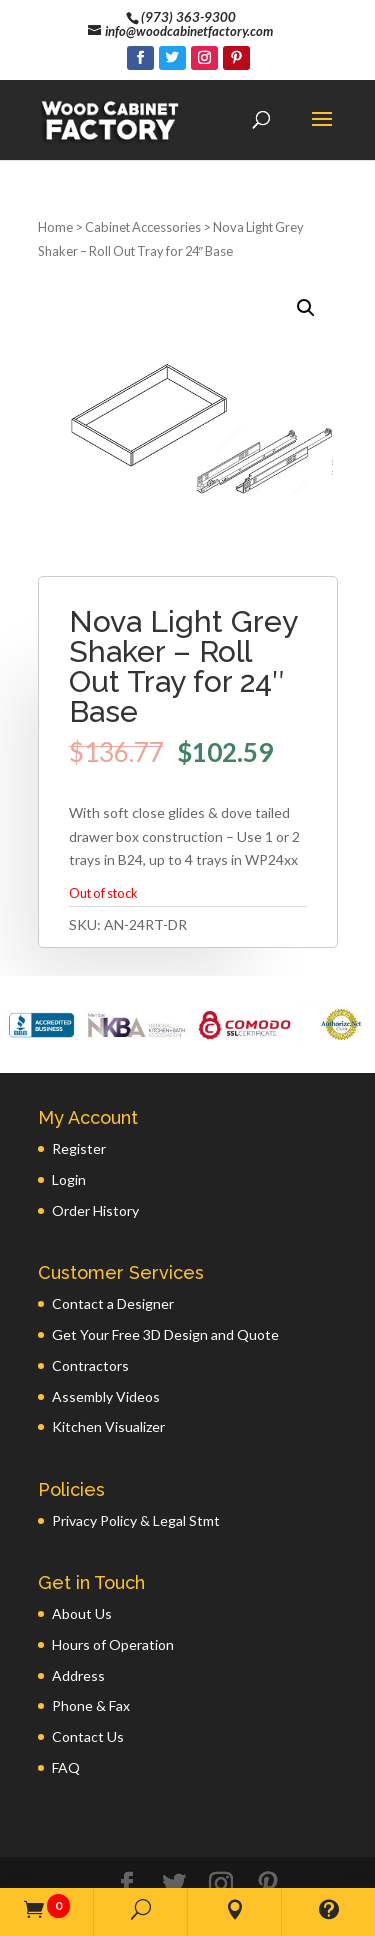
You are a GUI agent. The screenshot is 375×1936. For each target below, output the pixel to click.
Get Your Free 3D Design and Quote (165, 1256)
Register (79, 1070)
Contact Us (88, 1658)
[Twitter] (172, 58)
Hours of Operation (113, 1566)
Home (55, 149)
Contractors (90, 1287)
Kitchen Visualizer (108, 1348)
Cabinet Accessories (143, 149)
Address (78, 1597)
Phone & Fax (91, 1627)
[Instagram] (204, 58)
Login (69, 1101)
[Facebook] (140, 58)
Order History (95, 1132)
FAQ (66, 1689)
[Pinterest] (236, 58)
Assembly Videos (106, 1318)
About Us (82, 1535)
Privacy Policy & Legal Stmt (136, 1442)
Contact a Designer (113, 1225)
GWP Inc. (290, 1863)
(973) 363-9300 (188, 17)
